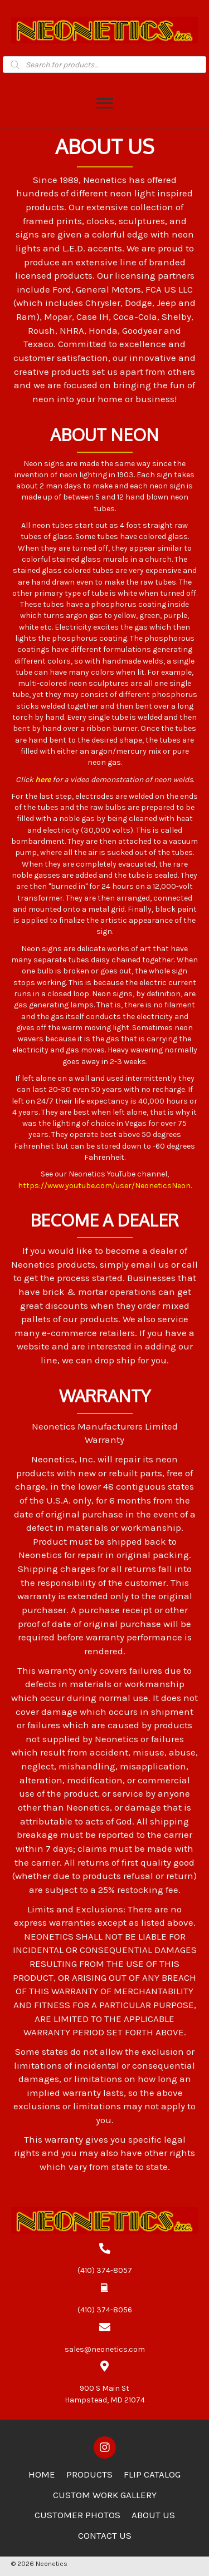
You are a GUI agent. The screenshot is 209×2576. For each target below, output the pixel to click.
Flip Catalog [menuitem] (152, 2474)
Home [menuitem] (41, 2474)
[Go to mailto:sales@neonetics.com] (104, 2338)
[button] (105, 2447)
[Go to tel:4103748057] (104, 2259)
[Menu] (105, 103)
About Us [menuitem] (153, 2514)
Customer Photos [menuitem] (77, 2514)
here (43, 779)
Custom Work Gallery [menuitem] (105, 2494)
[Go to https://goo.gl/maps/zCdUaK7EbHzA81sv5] (104, 2383)
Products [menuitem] (89, 2474)
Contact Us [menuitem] (105, 2535)
